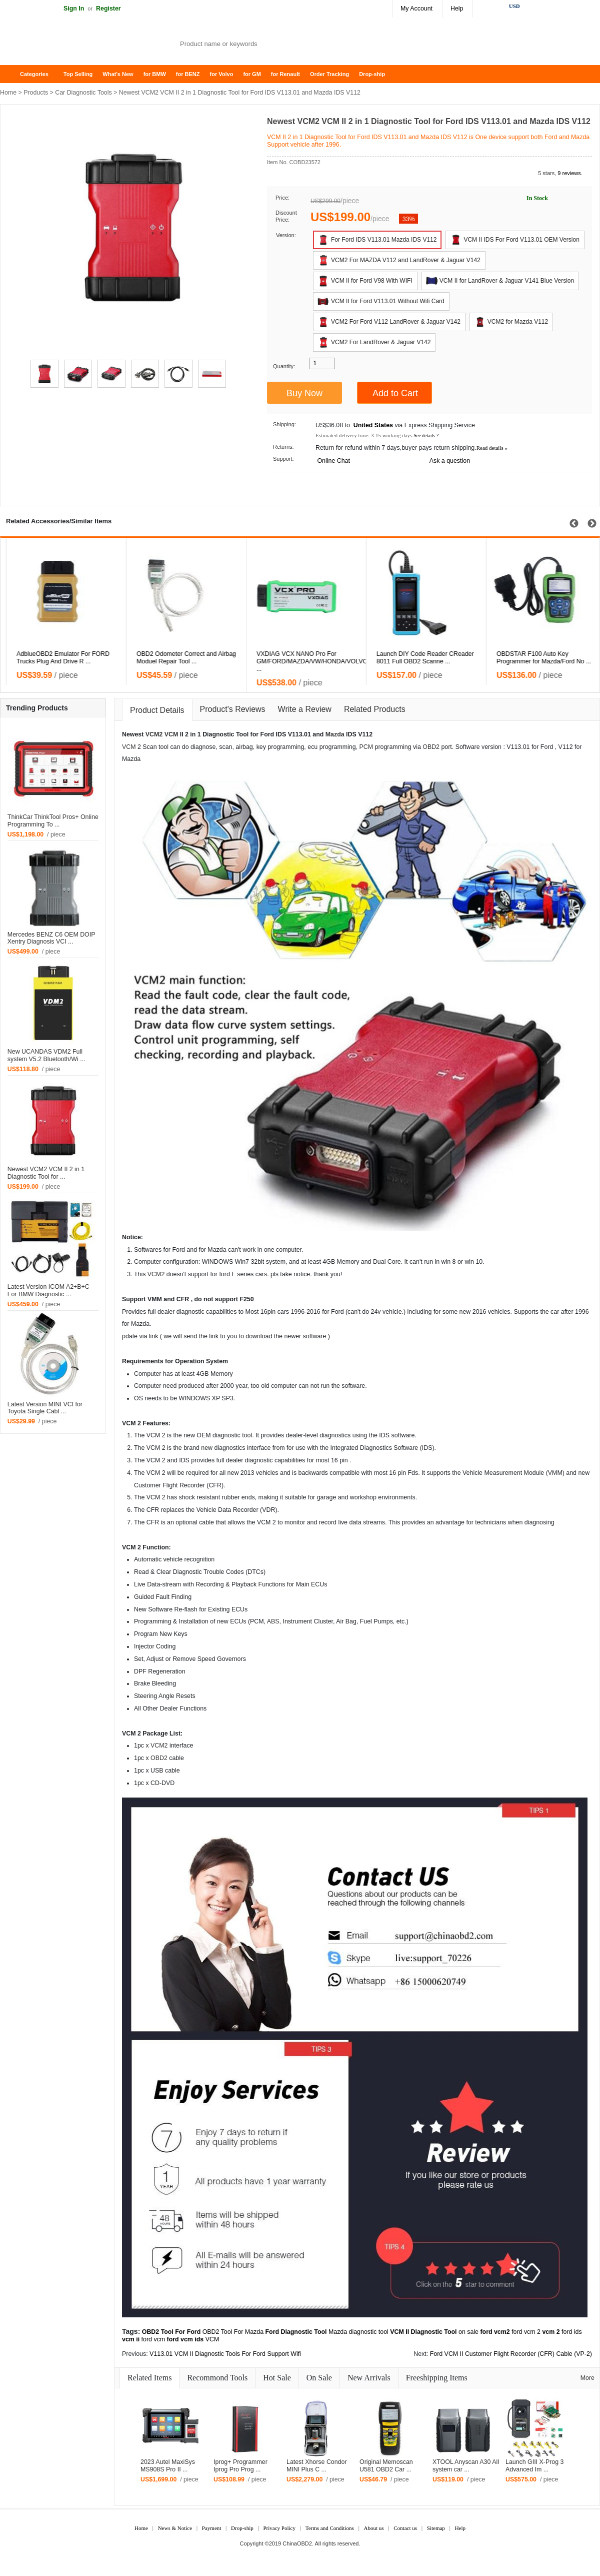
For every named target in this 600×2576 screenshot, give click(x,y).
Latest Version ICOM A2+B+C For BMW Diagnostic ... (49, 1290)
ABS (273, 1621)
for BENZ (188, 74)
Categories (34, 74)
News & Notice (175, 2528)
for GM (251, 74)
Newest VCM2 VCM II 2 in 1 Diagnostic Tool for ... (46, 1173)
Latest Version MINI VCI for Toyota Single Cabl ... (45, 1408)
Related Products (375, 709)
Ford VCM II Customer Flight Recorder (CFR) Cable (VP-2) (511, 2353)
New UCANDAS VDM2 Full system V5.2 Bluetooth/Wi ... (47, 1055)
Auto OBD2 (80, 45)
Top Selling (78, 74)
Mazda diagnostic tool (358, 2331)
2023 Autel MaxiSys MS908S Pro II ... (167, 2465)
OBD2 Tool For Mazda (233, 2331)
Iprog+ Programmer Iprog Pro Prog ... (241, 2465)
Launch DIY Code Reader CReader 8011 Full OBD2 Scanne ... (539, 657)
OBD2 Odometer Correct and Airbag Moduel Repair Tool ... (300, 657)
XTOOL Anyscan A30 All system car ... (465, 2465)
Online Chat (333, 460)
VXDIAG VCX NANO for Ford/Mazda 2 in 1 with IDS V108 (61, 657)
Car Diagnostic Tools (83, 92)
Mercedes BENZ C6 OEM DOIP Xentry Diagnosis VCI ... (51, 938)
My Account (416, 8)
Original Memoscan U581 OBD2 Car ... (386, 2465)
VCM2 (154, 734)
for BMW (155, 74)
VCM (171, 734)
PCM (367, 746)
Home (12, 74)
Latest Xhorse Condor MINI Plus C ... (316, 2465)
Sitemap (436, 2528)
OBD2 (431, 746)
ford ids (572, 2331)
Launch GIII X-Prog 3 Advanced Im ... (535, 2465)
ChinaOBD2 (297, 2543)
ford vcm (154, 2339)
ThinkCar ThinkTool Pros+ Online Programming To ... (53, 820)
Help (456, 8)
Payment (212, 2528)
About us (374, 2528)
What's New (117, 74)
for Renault (285, 74)
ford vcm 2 (526, 2331)
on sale (468, 2331)
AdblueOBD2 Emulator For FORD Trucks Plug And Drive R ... (177, 657)
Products (36, 92)
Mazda (335, 734)
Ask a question (450, 460)
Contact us (405, 2528)
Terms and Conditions (330, 2528)
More (587, 2377)
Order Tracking (329, 74)
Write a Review (305, 709)
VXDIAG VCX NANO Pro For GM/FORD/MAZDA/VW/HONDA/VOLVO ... (426, 661)
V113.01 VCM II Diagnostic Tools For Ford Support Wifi (225, 2353)
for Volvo (222, 74)
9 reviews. (570, 173)
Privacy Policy (279, 2528)
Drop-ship (372, 74)
